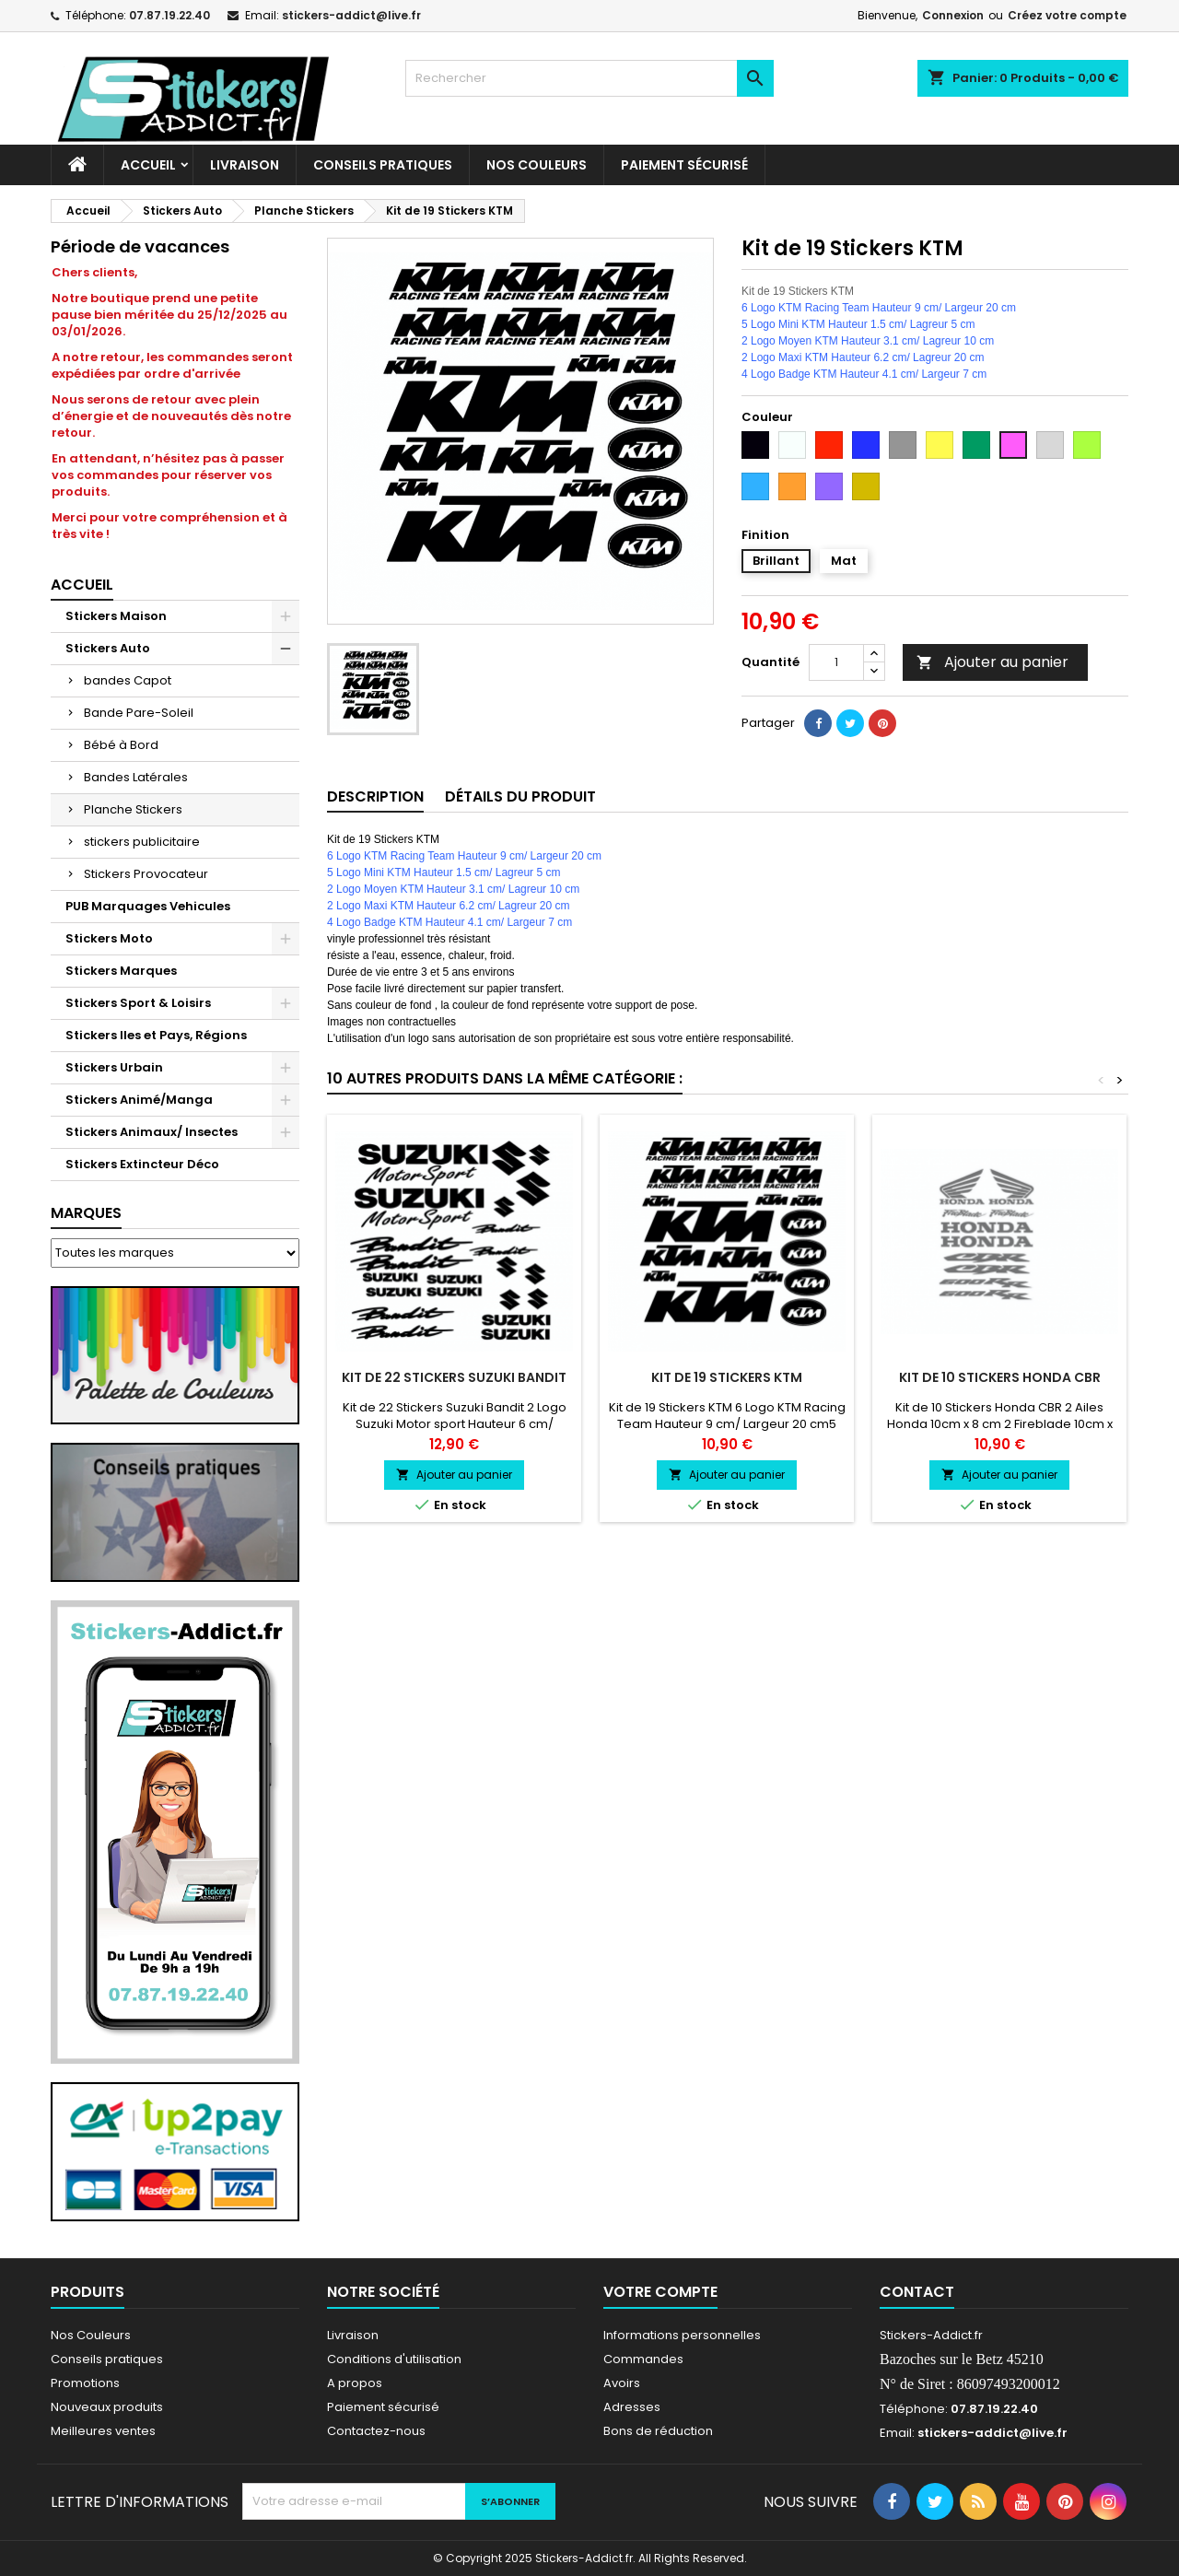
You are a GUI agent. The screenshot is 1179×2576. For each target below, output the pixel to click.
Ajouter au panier (992, 662)
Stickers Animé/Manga (139, 1099)
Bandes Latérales (136, 777)
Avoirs (621, 2383)
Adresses (631, 2407)
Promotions (85, 2383)
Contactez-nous (376, 2431)
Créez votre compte (1067, 15)
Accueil (148, 165)
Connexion (953, 15)
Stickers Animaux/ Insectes (151, 1132)
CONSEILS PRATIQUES (382, 165)
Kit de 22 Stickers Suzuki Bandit (454, 1377)
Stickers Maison (116, 616)
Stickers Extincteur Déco (142, 1164)
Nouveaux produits (107, 2407)
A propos (354, 2383)
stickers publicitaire (142, 841)
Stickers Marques (121, 970)
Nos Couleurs (536, 165)
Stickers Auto (107, 648)
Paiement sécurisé (684, 165)
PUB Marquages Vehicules (147, 906)
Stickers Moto (109, 938)
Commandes (643, 2359)
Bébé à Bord (121, 745)
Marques (86, 1213)
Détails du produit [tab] (520, 796)
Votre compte (660, 2291)
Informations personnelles (682, 2335)
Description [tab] (375, 796)
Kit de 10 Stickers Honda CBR (1000, 1377)
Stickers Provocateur (146, 874)
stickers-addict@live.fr (351, 15)
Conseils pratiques (107, 2359)
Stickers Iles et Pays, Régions (156, 1035)
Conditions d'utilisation (394, 2359)
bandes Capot (127, 680)
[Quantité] (836, 662)
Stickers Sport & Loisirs (138, 1003)
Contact (917, 2291)
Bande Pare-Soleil (138, 712)
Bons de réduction (658, 2431)
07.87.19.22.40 (169, 15)
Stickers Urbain (114, 1067)
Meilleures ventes (103, 2431)
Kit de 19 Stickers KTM (726, 1377)
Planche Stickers (133, 809)
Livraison (244, 165)
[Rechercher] (589, 78)
